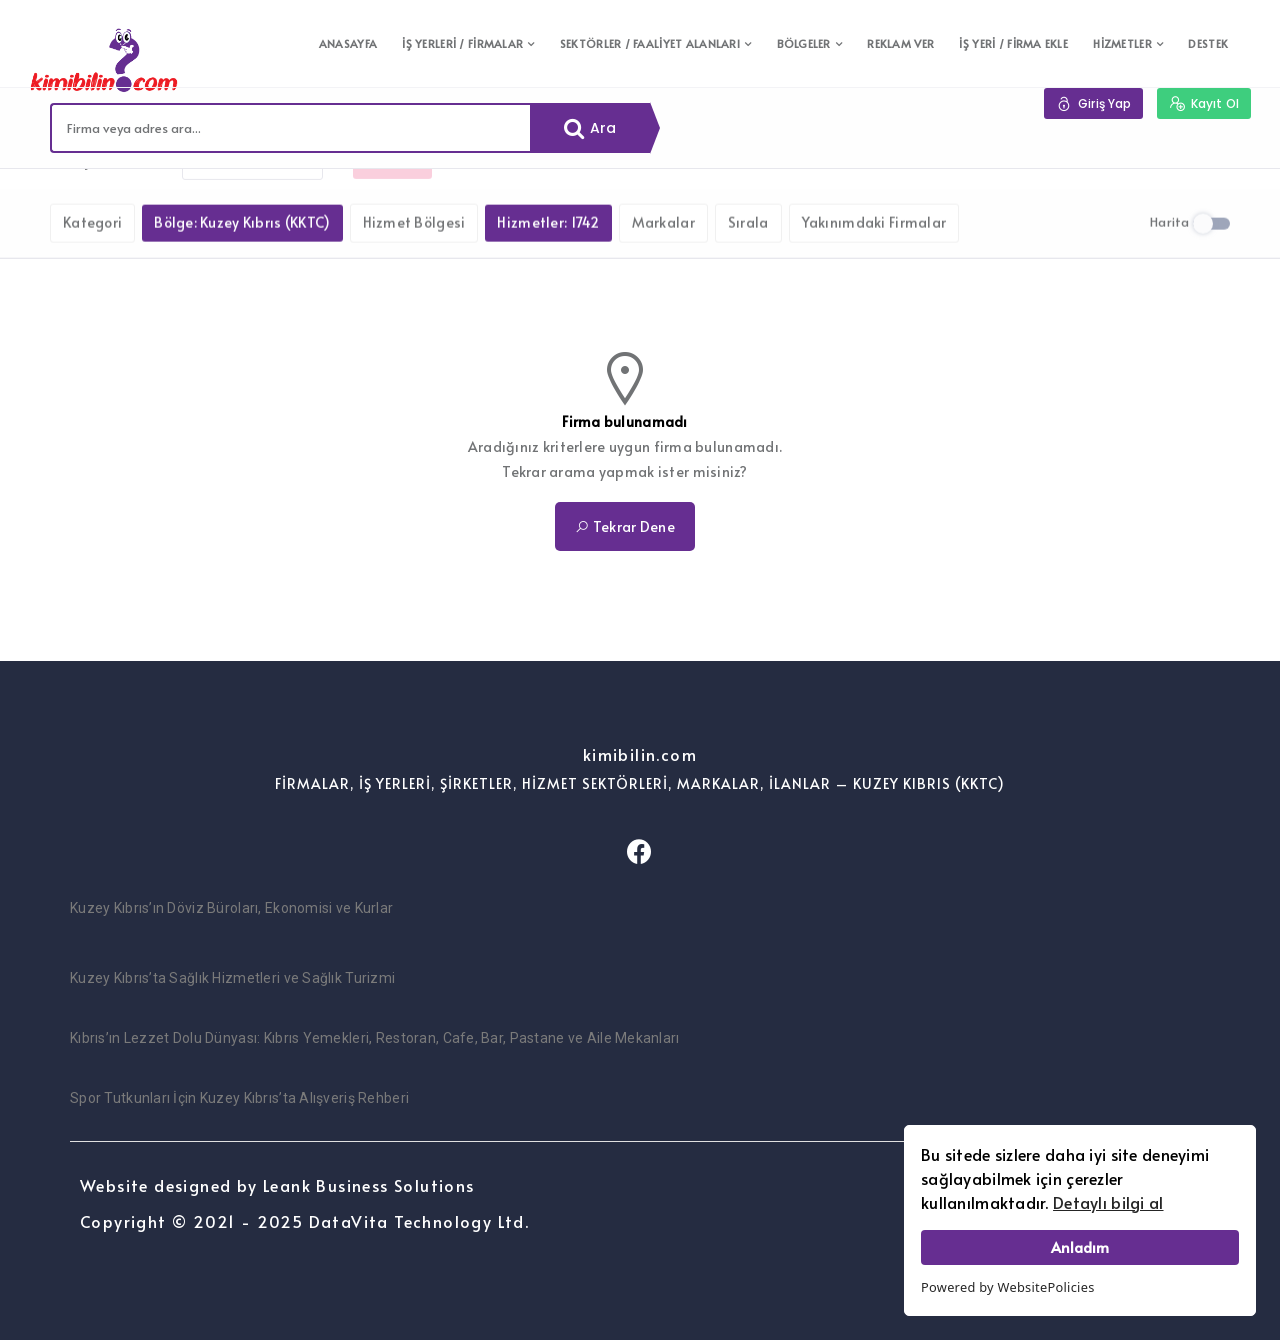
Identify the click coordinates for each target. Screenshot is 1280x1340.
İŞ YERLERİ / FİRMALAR (462, 43)
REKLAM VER (900, 43)
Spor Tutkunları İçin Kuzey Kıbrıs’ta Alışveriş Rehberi (239, 1098)
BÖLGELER (804, 43)
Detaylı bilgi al (1108, 1202)
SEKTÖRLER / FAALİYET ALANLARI (650, 43)
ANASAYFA (348, 43)
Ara (590, 128)
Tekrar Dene (625, 526)
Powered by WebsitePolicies (1008, 1287)
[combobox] (291, 128)
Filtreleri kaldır (252, 198)
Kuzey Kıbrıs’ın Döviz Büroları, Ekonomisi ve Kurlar (231, 908)
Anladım (1080, 1247)
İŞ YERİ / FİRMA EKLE (1013, 43)
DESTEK (1208, 43)
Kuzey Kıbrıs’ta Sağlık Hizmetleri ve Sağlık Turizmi (232, 978)
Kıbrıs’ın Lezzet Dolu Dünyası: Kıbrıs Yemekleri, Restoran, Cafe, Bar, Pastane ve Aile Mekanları (375, 1038)
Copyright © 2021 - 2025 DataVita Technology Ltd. (304, 1221)
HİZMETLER (1122, 43)
